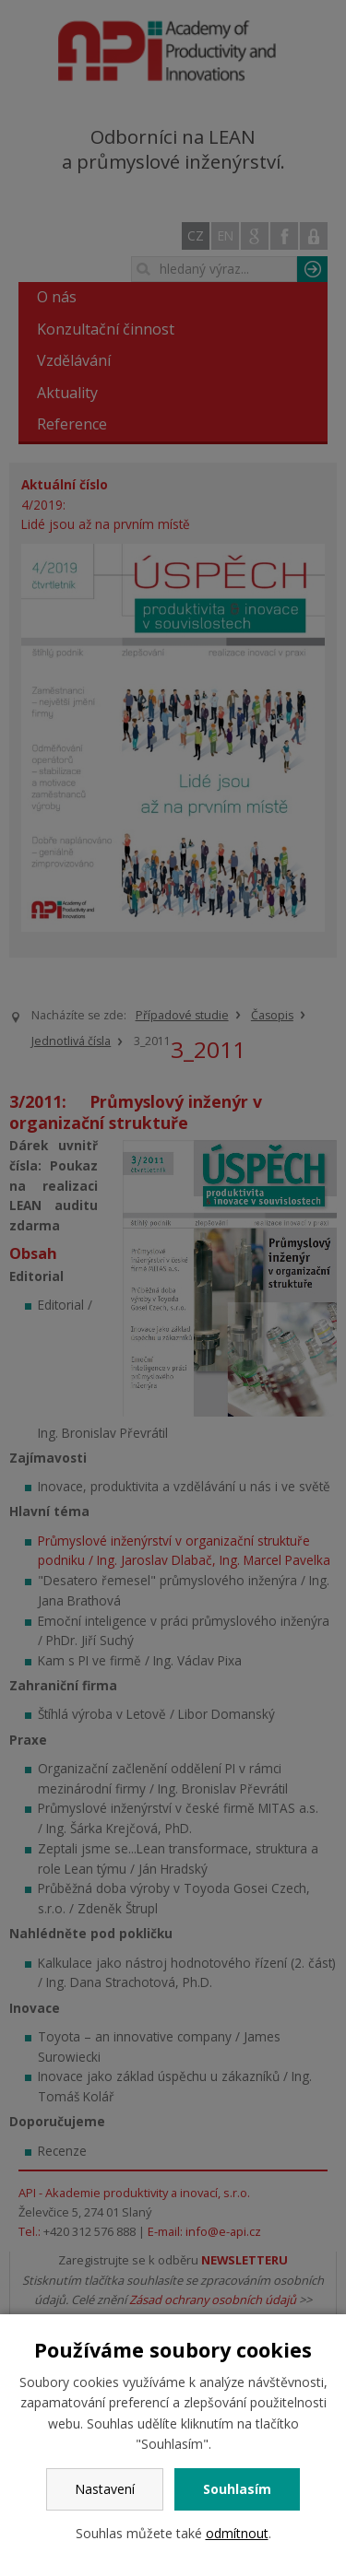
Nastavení (105, 2489)
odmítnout (237, 2533)
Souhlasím (237, 2489)
